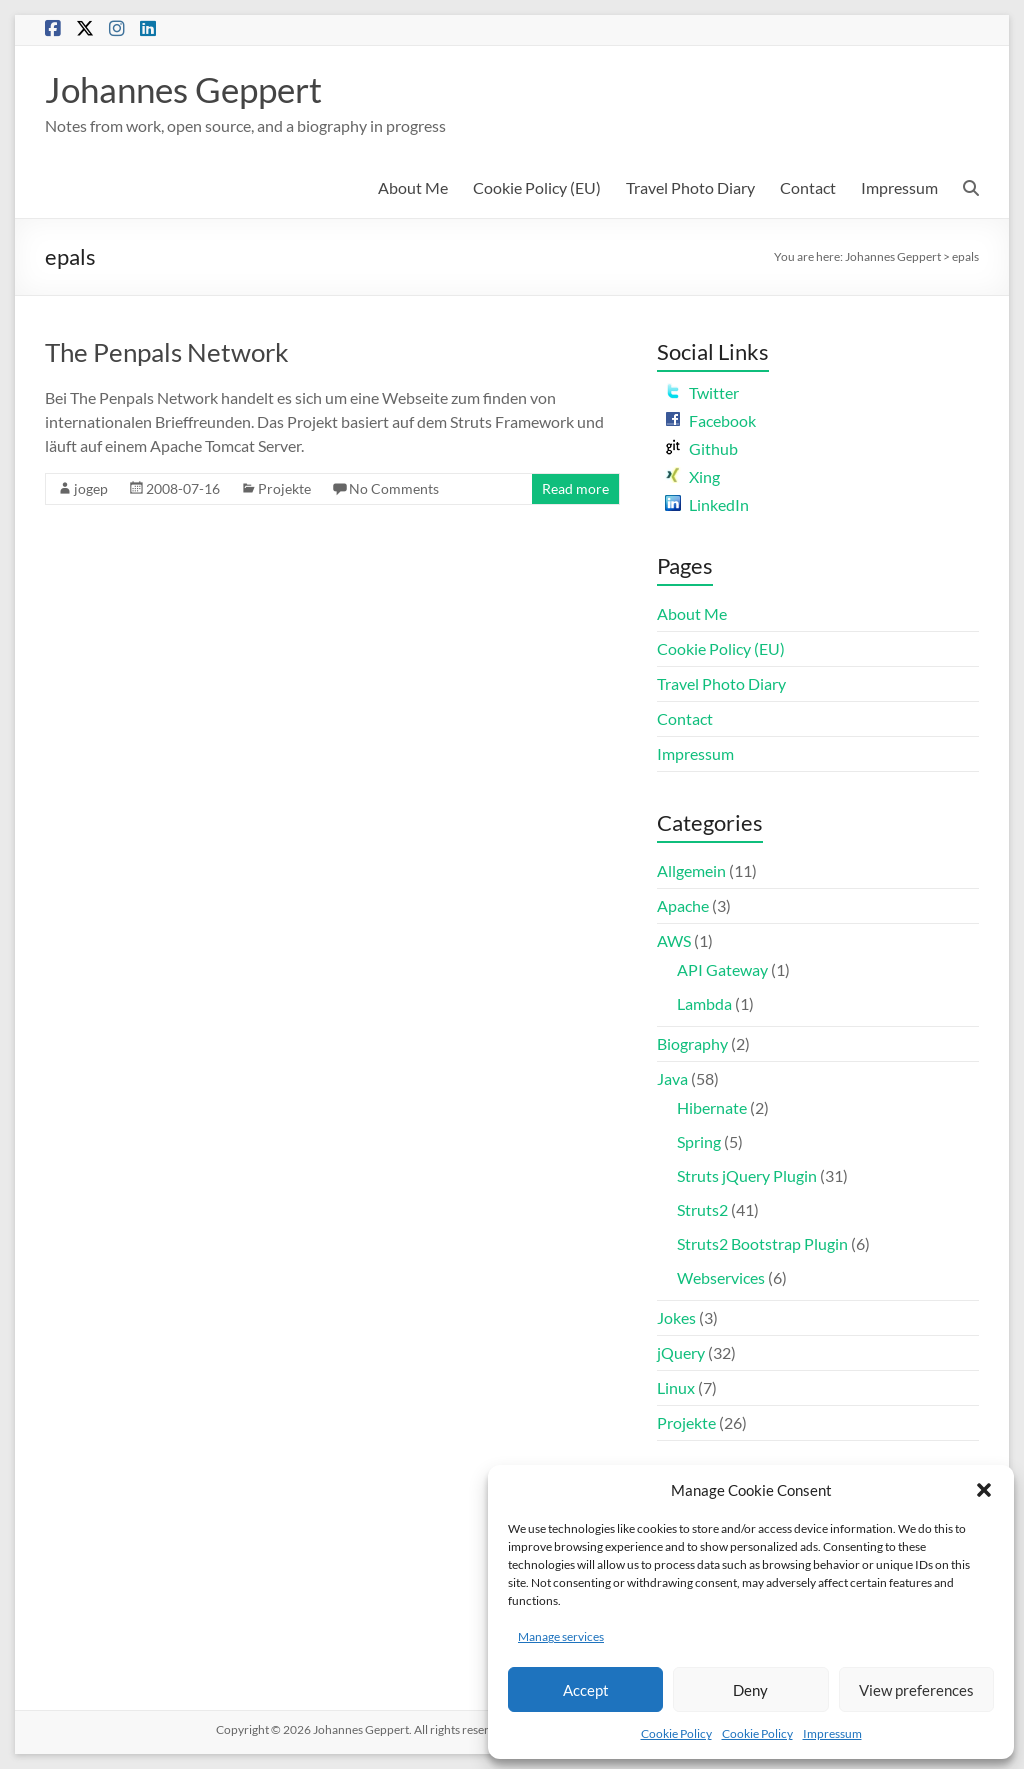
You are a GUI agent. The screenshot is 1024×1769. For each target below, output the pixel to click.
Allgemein (691, 870)
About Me (413, 187)
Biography (692, 1043)
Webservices (721, 1277)
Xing (692, 476)
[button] (984, 1490)
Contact (808, 187)
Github (701, 448)
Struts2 (702, 1209)
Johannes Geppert (189, 89)
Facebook (710, 420)
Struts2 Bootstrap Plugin (762, 1243)
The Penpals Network (167, 352)
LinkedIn (707, 504)
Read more (575, 488)
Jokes (676, 1317)
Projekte (284, 488)
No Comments (394, 488)
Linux (676, 1387)
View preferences (916, 1690)
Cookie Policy (676, 1733)
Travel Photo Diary (690, 187)
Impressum (832, 1733)
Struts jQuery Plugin (747, 1175)
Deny (750, 1690)
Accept (586, 1690)
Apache (683, 905)
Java (672, 1078)
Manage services (561, 1636)
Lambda (704, 1003)
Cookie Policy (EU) (537, 187)
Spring (699, 1141)
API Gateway (722, 969)
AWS (674, 940)
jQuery (681, 1352)
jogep (91, 488)
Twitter (702, 392)
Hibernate (712, 1107)
